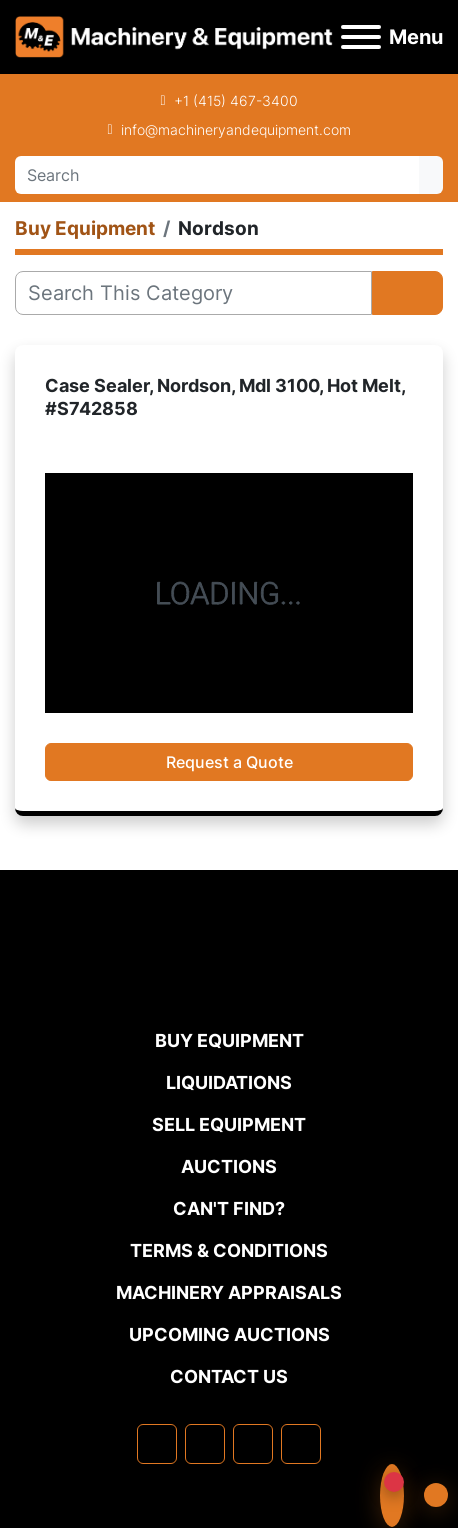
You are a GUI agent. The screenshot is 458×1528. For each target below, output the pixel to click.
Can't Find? (229, 1208)
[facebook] (157, 1444)
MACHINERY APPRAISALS (229, 1292)
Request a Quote (229, 762)
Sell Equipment (229, 1124)
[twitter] (253, 1444)
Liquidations (229, 1082)
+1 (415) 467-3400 (236, 100)
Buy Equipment (229, 1040)
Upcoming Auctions (229, 1334)
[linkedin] (205, 1444)
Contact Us (229, 1376)
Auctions (229, 1166)
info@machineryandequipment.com (236, 129)
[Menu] (361, 37)
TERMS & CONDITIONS (229, 1250)
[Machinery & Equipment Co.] (229, 986)
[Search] (217, 175)
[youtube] (301, 1444)
